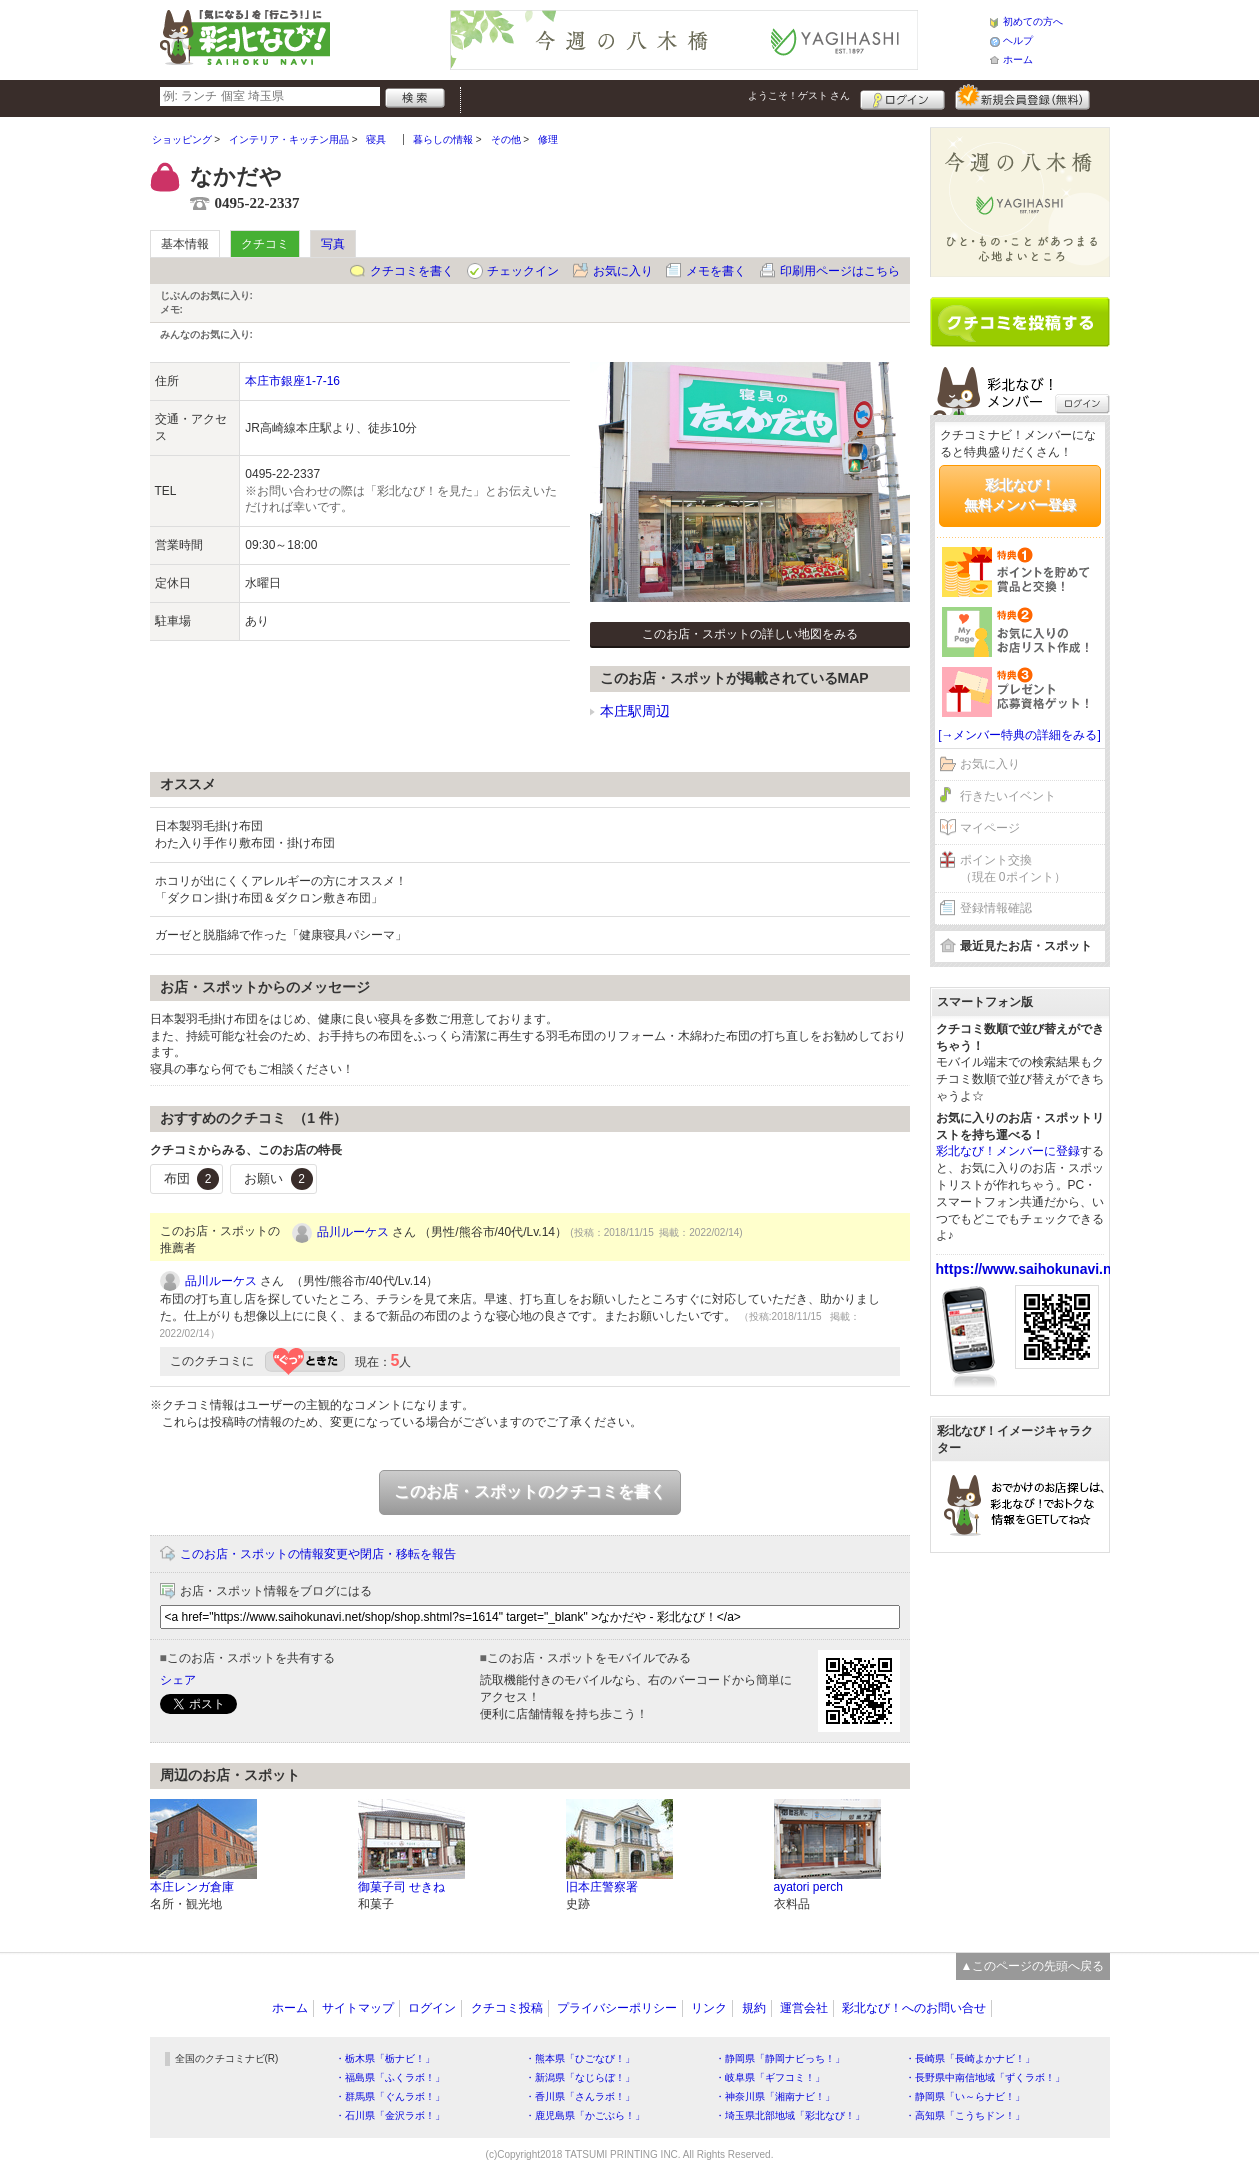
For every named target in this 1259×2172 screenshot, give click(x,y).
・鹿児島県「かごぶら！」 (585, 2115)
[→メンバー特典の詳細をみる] (1019, 735)
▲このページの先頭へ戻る (1033, 1966)
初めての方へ (1033, 21)
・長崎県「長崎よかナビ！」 (970, 2058)
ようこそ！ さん (799, 95)
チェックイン (523, 271)
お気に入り (623, 271)
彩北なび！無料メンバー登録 (1020, 495)
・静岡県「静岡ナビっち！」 (780, 2058)
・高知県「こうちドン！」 (965, 2115)
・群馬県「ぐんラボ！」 (390, 2096)
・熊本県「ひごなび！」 (580, 2058)
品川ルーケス (353, 1232)
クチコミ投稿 (507, 2008)
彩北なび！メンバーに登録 (1008, 1151)
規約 (754, 2008)
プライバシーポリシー (617, 2008)
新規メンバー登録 (1022, 97)
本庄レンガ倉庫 (192, 1887)
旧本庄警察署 (602, 1887)
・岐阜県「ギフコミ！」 (770, 2077)
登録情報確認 (996, 908)
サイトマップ (358, 2008)
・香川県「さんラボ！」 (580, 2096)
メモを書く (716, 271)
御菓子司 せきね (401, 1887)
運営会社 (804, 2008)
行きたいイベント (1008, 796)
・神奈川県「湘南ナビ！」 (775, 2096)
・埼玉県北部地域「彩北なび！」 (790, 2115)
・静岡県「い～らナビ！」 (965, 2096)
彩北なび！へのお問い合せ (914, 2008)
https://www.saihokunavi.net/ (1032, 1269)
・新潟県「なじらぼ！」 (580, 2077)
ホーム (1018, 59)
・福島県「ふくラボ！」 (390, 2077)
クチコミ (265, 244)
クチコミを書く (412, 271)
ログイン (902, 97)
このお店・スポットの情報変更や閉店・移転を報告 (318, 1554)
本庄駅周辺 (635, 711)
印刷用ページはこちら (840, 271)
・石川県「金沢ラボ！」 (390, 2115)
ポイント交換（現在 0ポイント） (1013, 868)
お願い (278, 1179)
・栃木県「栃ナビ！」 (385, 2058)
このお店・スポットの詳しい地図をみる (750, 634)
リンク (709, 2008)
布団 (192, 1179)
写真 (333, 244)
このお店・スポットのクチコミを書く (530, 1491)
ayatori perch (808, 1887)
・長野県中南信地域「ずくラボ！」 (985, 2077)
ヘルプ (1018, 40)
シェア (178, 1680)
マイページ (990, 828)
